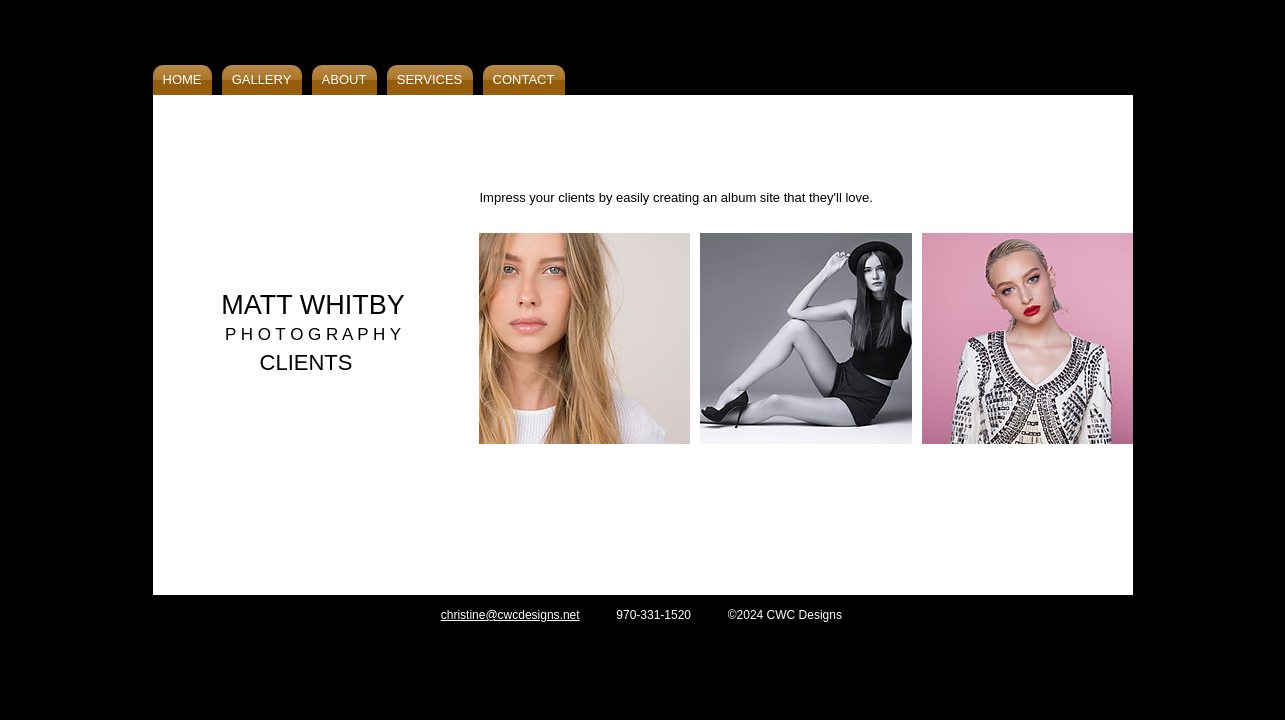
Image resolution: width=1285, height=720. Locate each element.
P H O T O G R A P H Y (313, 334)
